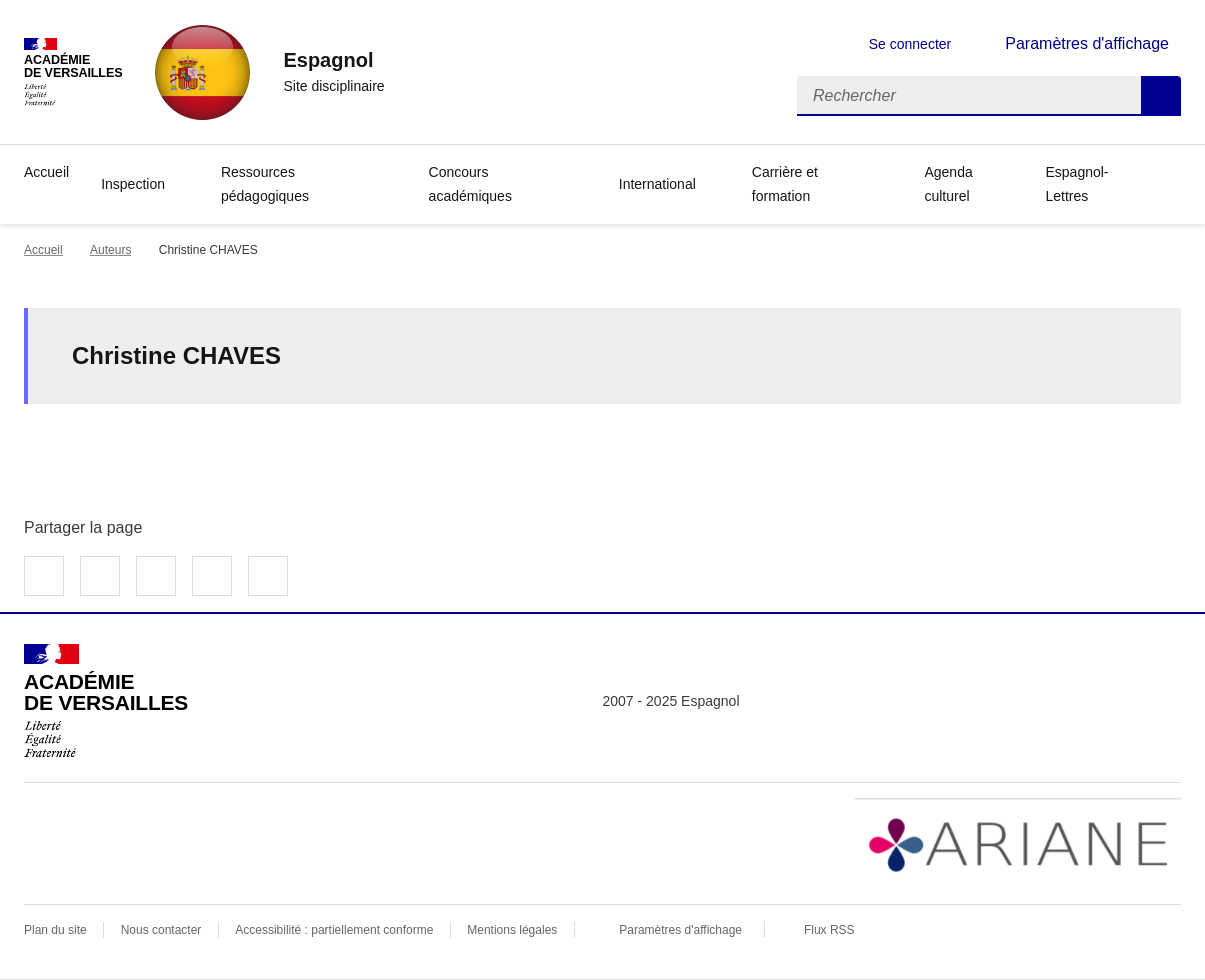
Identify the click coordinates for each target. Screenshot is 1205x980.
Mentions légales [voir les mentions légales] (512, 930)
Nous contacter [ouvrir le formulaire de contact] (161, 930)
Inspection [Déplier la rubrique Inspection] (133, 184)
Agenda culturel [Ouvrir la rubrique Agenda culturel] (948, 184)
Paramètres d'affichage (680, 930)
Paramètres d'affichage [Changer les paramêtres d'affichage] (1087, 43)
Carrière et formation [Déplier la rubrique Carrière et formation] (785, 184)
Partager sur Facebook (44, 576)
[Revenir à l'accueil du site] (106, 701)
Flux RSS (829, 930)
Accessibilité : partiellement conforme (334, 930)
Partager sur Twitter (100, 576)
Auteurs (110, 250)
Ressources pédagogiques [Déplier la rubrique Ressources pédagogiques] (265, 184)
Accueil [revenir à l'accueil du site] (46, 172)
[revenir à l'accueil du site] (333, 60)
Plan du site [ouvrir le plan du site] (55, 930)
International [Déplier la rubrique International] (657, 184)
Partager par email (212, 576)
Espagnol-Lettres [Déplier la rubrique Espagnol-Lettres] (1076, 184)
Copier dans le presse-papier (268, 576)
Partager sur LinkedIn (156, 576)
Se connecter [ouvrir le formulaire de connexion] (910, 44)
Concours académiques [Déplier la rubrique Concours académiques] (470, 184)
